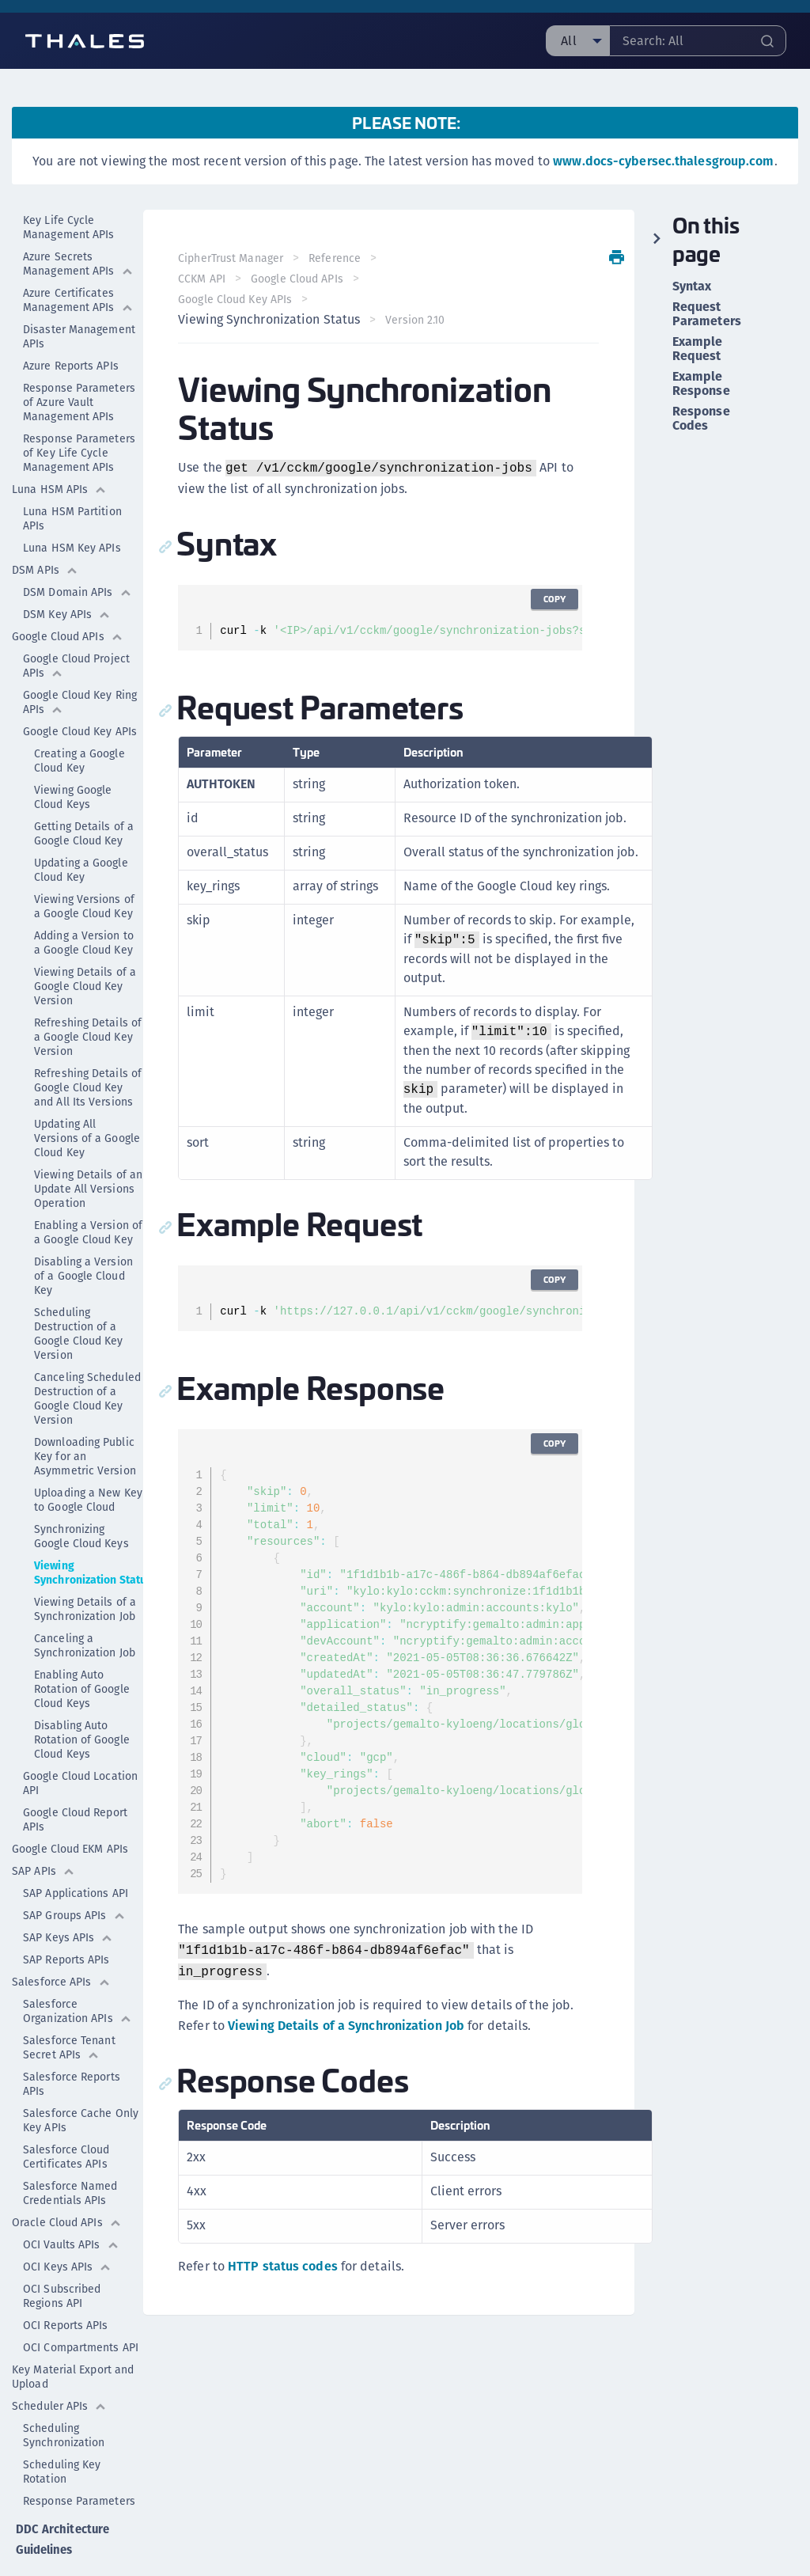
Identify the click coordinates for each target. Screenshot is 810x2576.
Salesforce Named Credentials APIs (70, 2152)
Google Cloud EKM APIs (70, 1808)
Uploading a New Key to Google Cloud (88, 1459)
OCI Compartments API (80, 2307)
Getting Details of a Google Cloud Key (84, 793)
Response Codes (701, 418)
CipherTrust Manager (233, 258)
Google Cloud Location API (80, 1742)
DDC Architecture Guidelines (61, 2495)
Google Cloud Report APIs (75, 1779)
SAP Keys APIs (68, 1897)
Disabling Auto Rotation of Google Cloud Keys (82, 1699)
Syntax (692, 286)
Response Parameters (79, 2460)
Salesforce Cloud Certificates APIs (66, 2116)
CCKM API (205, 278)
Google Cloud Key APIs (83, 691)
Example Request (697, 349)
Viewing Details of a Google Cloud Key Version (85, 945)
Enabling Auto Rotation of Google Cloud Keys (82, 1648)
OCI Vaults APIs (71, 2204)
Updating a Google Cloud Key (81, 829)
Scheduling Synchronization (64, 2395)
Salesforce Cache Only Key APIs (80, 2080)
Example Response (701, 384)
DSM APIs (45, 529)
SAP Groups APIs (74, 1875)
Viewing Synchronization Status (93, 1532)
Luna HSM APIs (59, 449)
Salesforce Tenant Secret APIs (69, 2007)
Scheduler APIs (59, 2365)
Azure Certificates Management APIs (78, 259)
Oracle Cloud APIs (67, 2182)
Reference (338, 258)
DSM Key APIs (67, 574)
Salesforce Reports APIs (71, 2043)
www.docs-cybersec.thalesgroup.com (663, 161)
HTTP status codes (286, 2266)
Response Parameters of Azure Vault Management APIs (79, 361)
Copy (552, 599)
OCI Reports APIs (65, 2285)
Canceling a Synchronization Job (84, 1605)
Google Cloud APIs (67, 596)
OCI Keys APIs (67, 2226)
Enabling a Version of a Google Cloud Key (88, 1192)
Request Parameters (706, 314)
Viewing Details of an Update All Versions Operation (88, 1148)
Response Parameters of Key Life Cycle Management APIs (79, 412)
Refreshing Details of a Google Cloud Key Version (88, 996)
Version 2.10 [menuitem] (418, 320)
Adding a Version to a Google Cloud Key (84, 902)
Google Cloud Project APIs (76, 625)
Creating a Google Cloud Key (79, 720)
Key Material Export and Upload (73, 2336)
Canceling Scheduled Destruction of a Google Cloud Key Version (87, 1358)
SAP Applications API (75, 1853)
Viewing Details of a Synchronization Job (85, 1568)
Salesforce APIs (61, 1941)
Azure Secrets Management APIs (78, 223)
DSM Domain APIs (77, 551)
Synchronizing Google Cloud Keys (81, 1495)
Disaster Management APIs (79, 296)
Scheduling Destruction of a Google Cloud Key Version (78, 1293)
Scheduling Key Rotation (61, 2431)
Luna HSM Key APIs (72, 507)
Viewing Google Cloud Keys (73, 756)
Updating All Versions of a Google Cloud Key (87, 1097)
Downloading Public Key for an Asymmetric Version (85, 1415)
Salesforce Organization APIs (77, 1970)
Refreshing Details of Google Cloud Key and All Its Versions (88, 1047)
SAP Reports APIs (66, 1919)
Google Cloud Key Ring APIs (80, 661)
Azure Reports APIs (71, 325)
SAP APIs (43, 1830)
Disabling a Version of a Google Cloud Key (83, 1235)
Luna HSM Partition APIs (72, 478)
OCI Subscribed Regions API (61, 2255)
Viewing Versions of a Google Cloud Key (84, 866)
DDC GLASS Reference (43, 2543)
